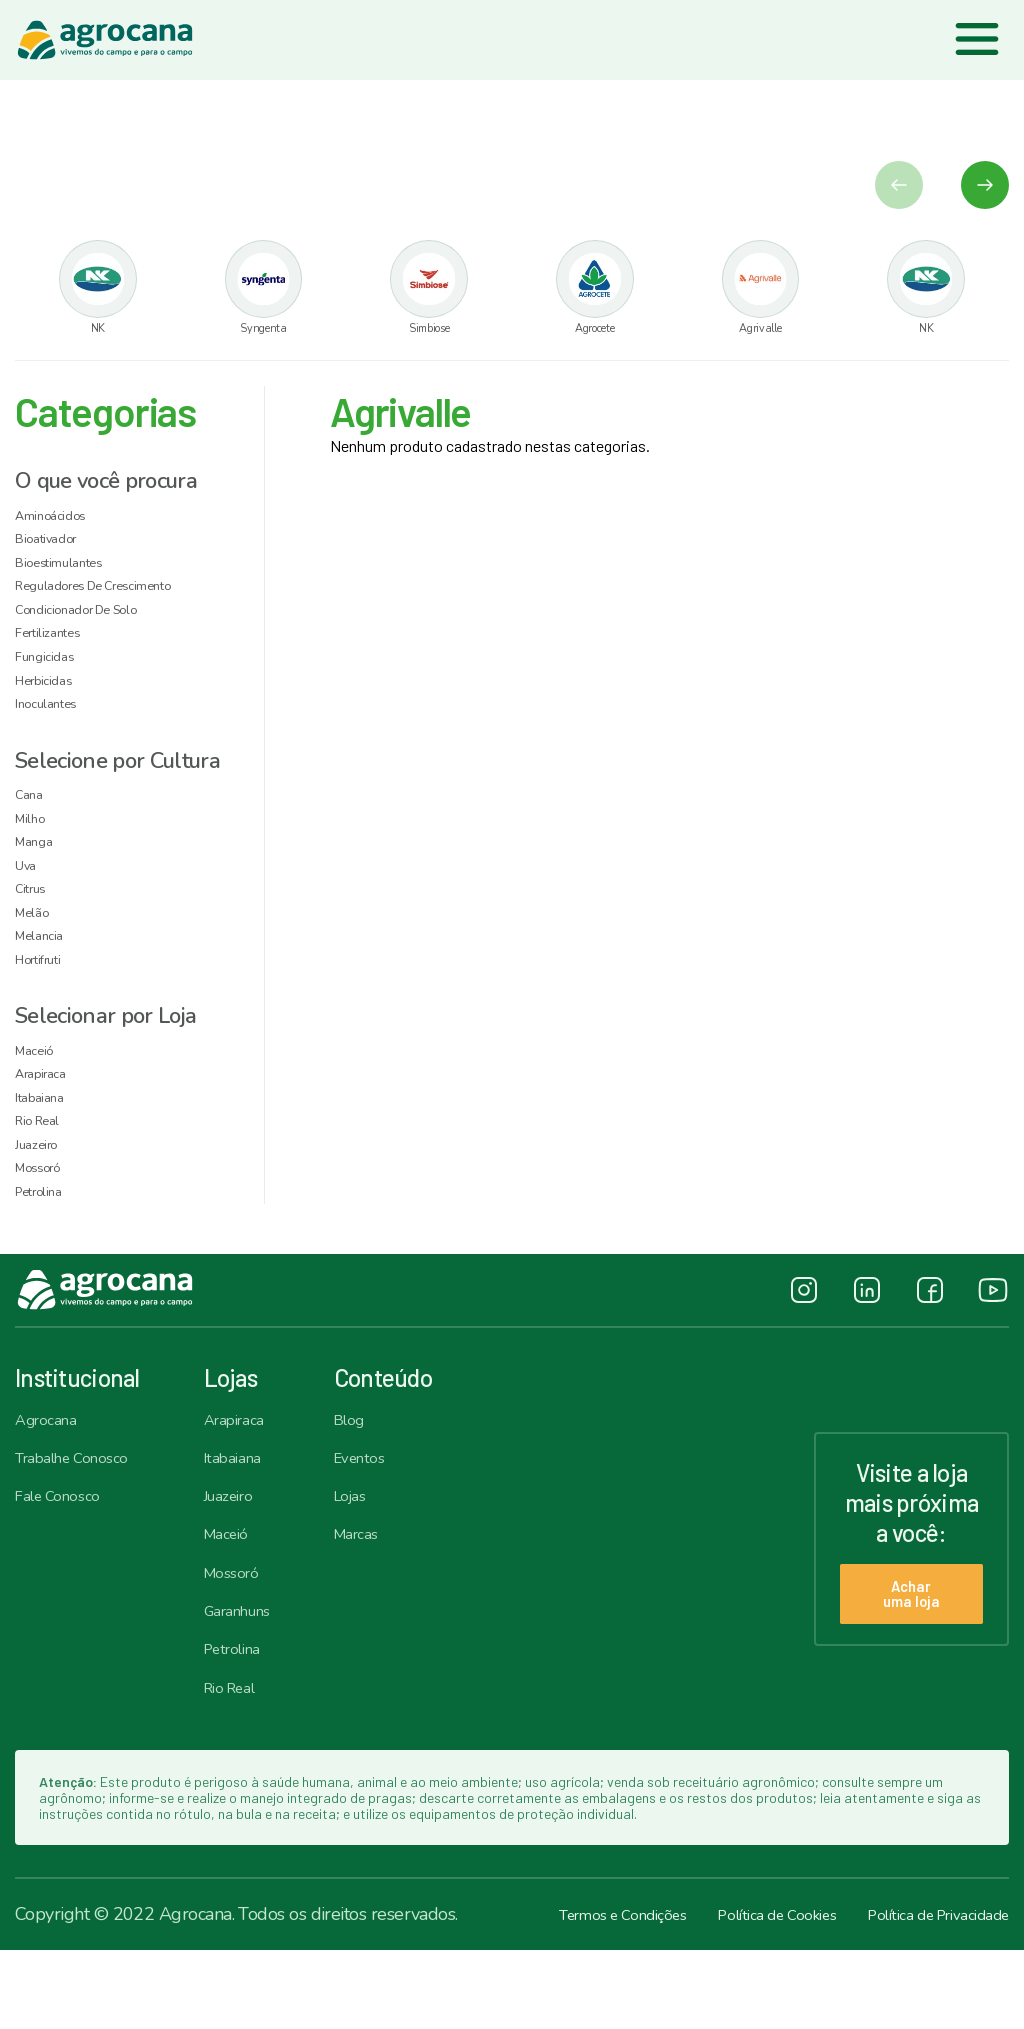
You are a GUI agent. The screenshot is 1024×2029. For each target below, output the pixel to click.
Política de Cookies (735, 1993)
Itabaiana (247, 1522)
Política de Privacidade (923, 1993)
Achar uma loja (899, 1656)
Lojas (380, 1562)
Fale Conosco (65, 1562)
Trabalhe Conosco (82, 1522)
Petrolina (248, 1724)
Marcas (388, 1603)
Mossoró (246, 1643)
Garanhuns (255, 1684)
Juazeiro (244, 1562)
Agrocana (51, 1481)
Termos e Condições (554, 1993)
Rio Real (246, 1765)
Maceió (241, 1603)
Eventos (391, 1522)
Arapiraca (250, 1481)
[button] (985, 188)
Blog (379, 1481)
